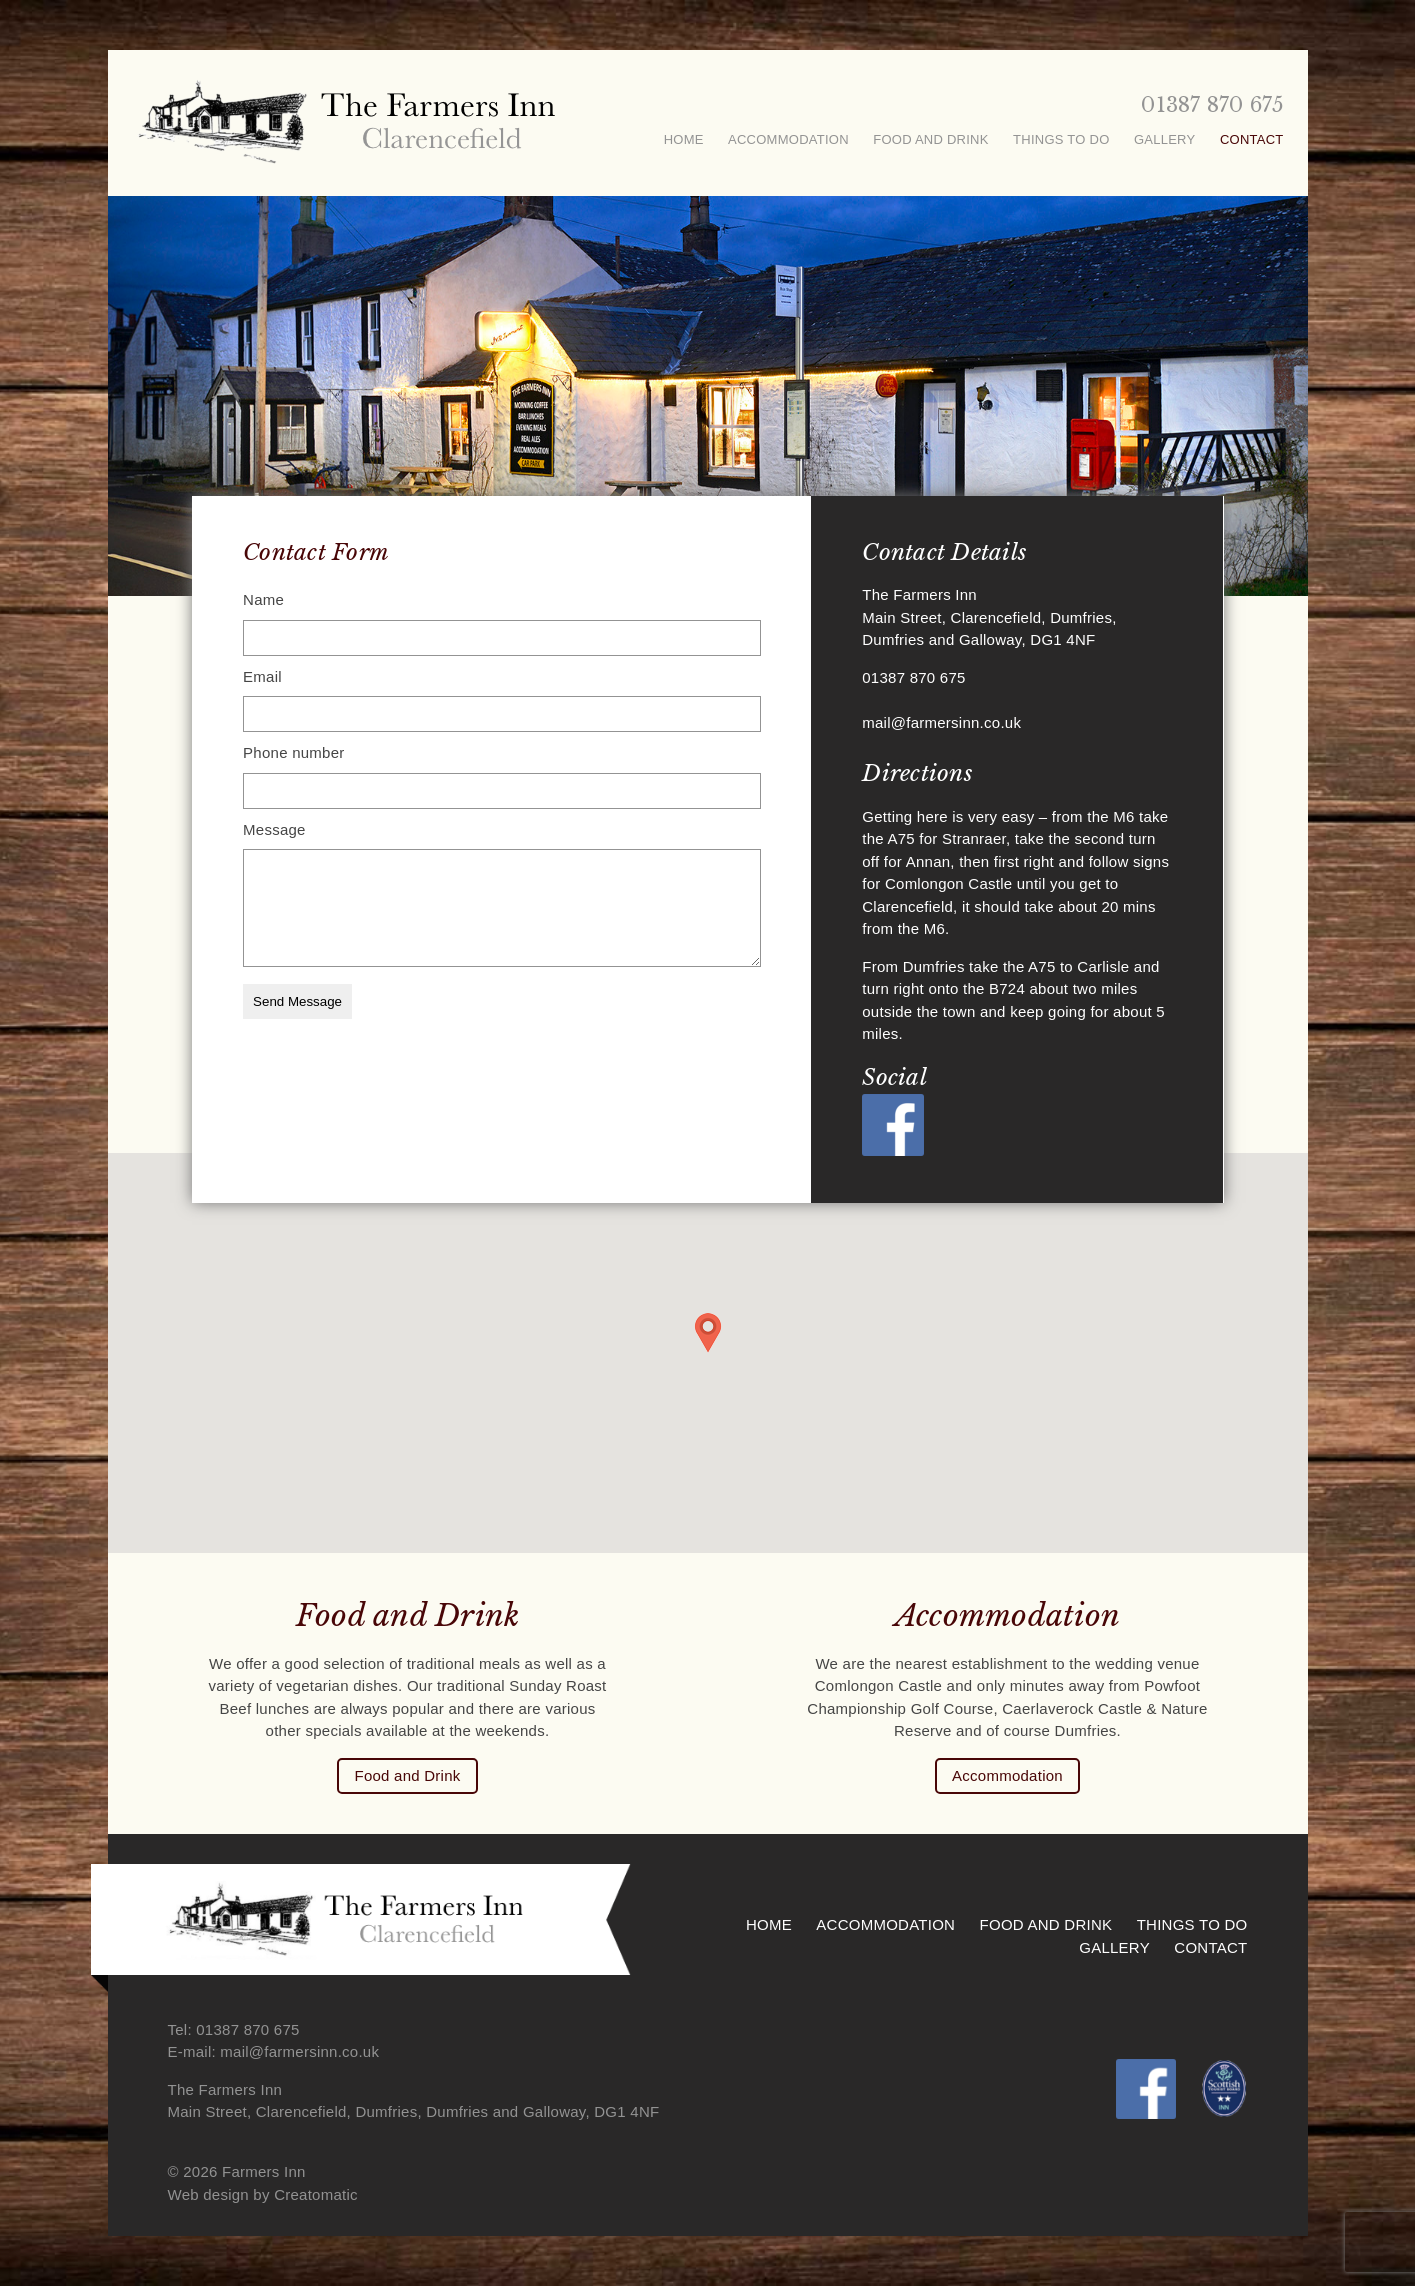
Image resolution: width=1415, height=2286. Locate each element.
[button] (708, 1333)
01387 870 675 (1212, 105)
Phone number (293, 752)
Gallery (1165, 139)
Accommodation (788, 139)
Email (262, 676)
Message (274, 829)
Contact (1252, 139)
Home (684, 139)
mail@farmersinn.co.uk (941, 722)
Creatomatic (316, 2194)
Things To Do (1061, 139)
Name (263, 599)
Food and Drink (930, 139)
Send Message (297, 1001)
